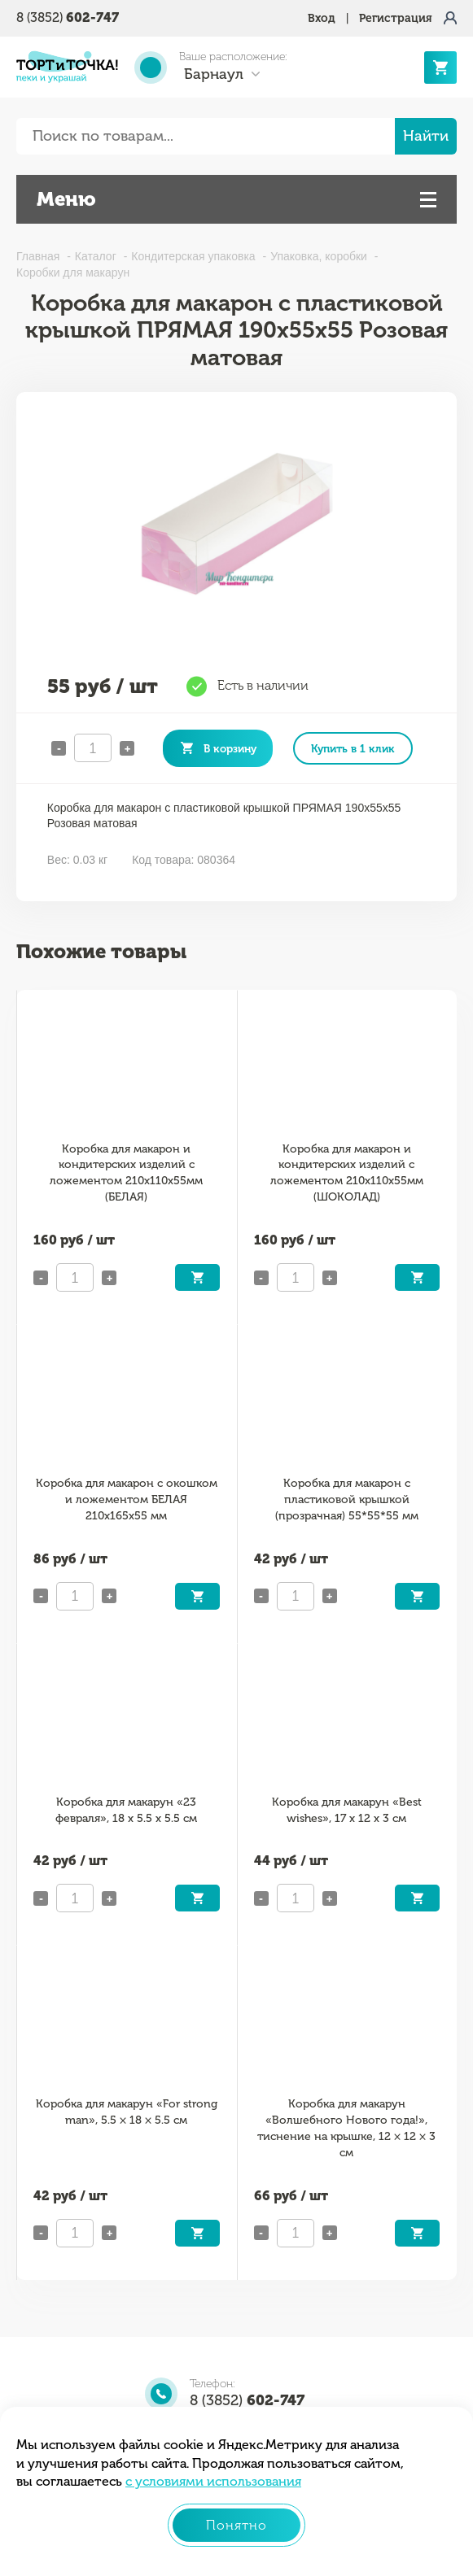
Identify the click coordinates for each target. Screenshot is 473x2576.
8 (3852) (67, 17)
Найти (426, 136)
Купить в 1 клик (353, 748)
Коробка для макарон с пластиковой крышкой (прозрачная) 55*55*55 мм (346, 1499)
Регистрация (395, 18)
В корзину (230, 748)
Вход (321, 18)
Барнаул (213, 74)
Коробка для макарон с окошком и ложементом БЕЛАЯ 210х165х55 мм (126, 1499)
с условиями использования (213, 2481)
